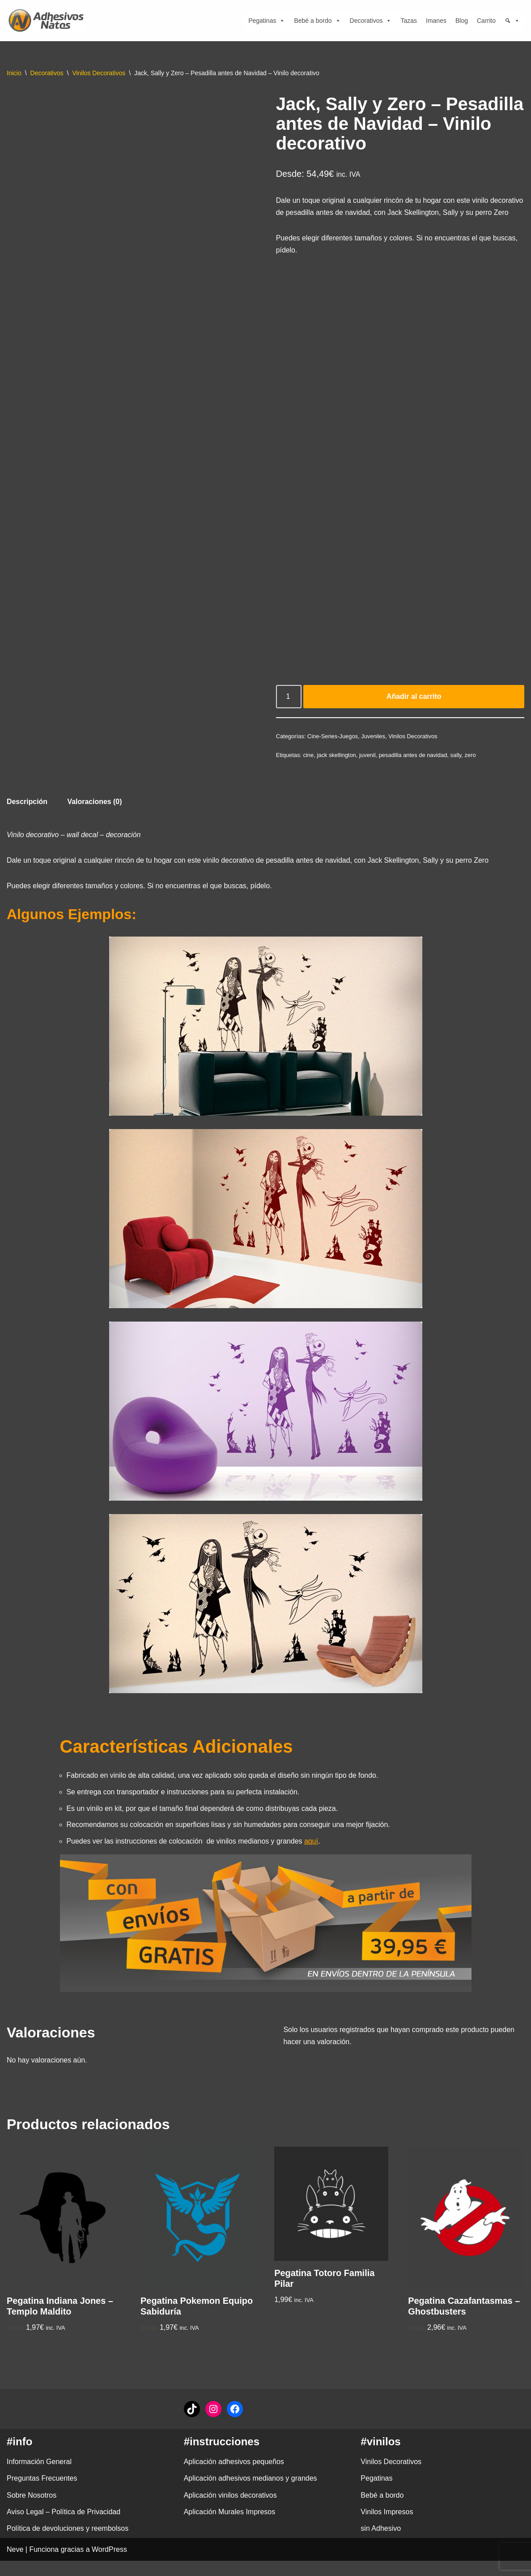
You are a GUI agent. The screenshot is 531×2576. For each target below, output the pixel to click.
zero (471, 768)
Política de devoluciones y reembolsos (67, 2543)
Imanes (436, 20)
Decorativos (371, 21)
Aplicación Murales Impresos (230, 2527)
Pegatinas (266, 21)
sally (456, 768)
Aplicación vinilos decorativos (230, 2510)
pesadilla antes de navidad (413, 768)
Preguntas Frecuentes (42, 2493)
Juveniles (373, 749)
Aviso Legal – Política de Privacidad (63, 2527)
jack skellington (337, 768)
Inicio (14, 73)
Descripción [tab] (27, 815)
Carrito (486, 20)
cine (308, 768)
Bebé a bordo (317, 21)
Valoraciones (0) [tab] (95, 815)
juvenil (368, 768)
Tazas (408, 20)
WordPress (109, 2564)
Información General (39, 2477)
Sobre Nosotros (31, 2510)
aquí (312, 1856)
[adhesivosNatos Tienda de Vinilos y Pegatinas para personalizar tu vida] (48, 20)
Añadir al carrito (414, 710)
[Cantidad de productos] (289, 710)
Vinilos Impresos (387, 2527)
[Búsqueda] (512, 21)
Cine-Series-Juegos (332, 749)
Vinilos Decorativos (98, 73)
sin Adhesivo (381, 2543)
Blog (461, 20)
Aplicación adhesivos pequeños (234, 2477)
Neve (15, 2564)
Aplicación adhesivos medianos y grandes (250, 2493)
